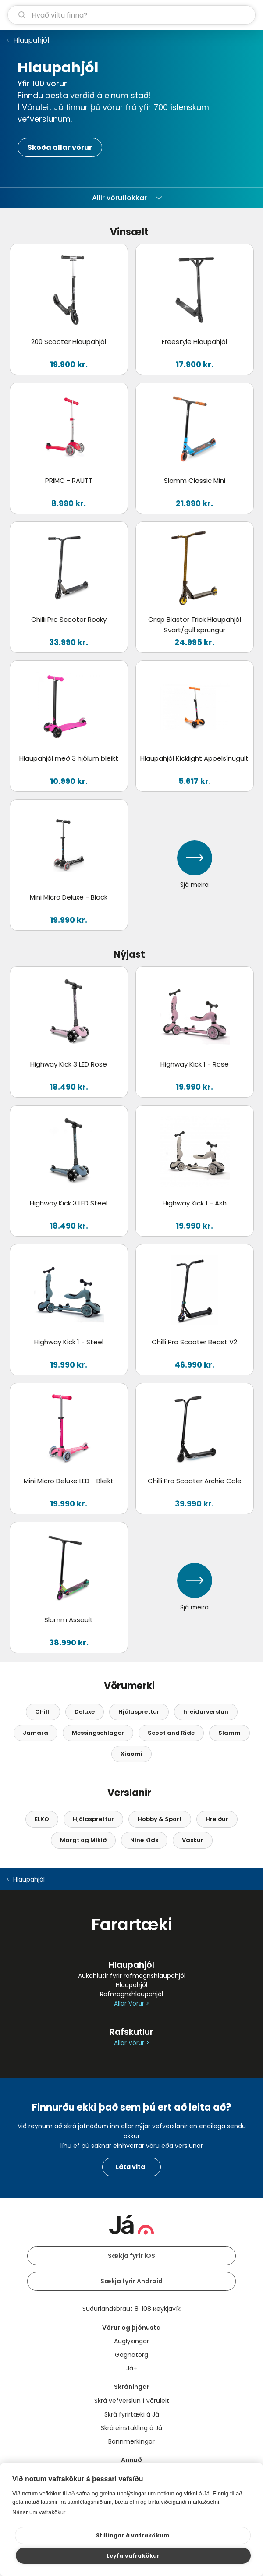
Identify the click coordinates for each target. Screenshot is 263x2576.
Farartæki (131, 1924)
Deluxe (85, 1712)
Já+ (131, 2368)
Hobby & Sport (160, 1819)
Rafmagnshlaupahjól (131, 1994)
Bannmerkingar (131, 2441)
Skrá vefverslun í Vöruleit (131, 2400)
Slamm (229, 1733)
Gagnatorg (131, 2354)
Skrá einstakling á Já (131, 2428)
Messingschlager (98, 1733)
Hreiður (217, 1819)
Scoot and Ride (171, 1733)
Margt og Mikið (83, 1840)
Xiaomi (131, 1754)
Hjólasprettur (139, 1712)
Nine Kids (144, 1840)
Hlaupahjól (31, 40)
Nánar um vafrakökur (38, 2512)
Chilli (43, 1712)
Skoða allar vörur (60, 147)
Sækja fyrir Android (131, 2281)
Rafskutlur (131, 2032)
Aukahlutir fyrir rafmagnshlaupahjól (131, 1975)
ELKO (42, 1819)
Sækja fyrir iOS (131, 2255)
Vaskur (192, 1840)
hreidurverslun (205, 1712)
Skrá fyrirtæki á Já (131, 2414)
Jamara (35, 1733)
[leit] (131, 15)
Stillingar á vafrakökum (133, 2535)
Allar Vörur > (131, 2003)
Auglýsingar (131, 2341)
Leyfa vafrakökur (133, 2555)
